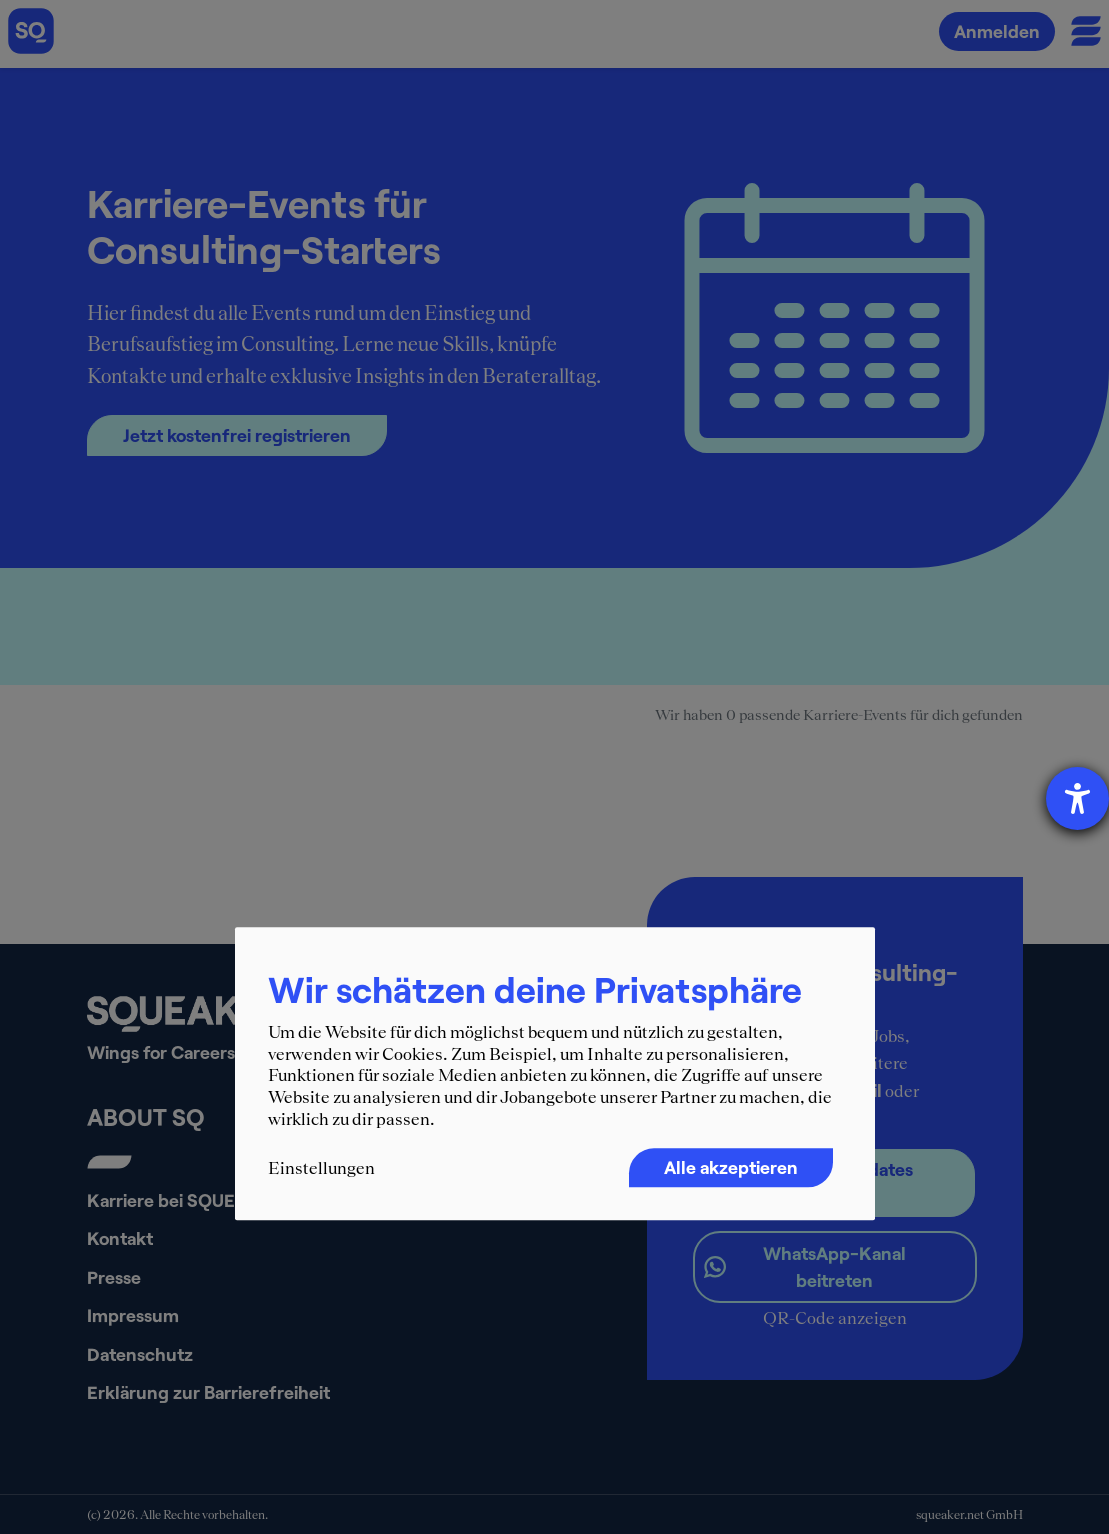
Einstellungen (321, 1168)
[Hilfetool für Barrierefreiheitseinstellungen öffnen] (1077, 798)
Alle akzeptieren (731, 1167)
